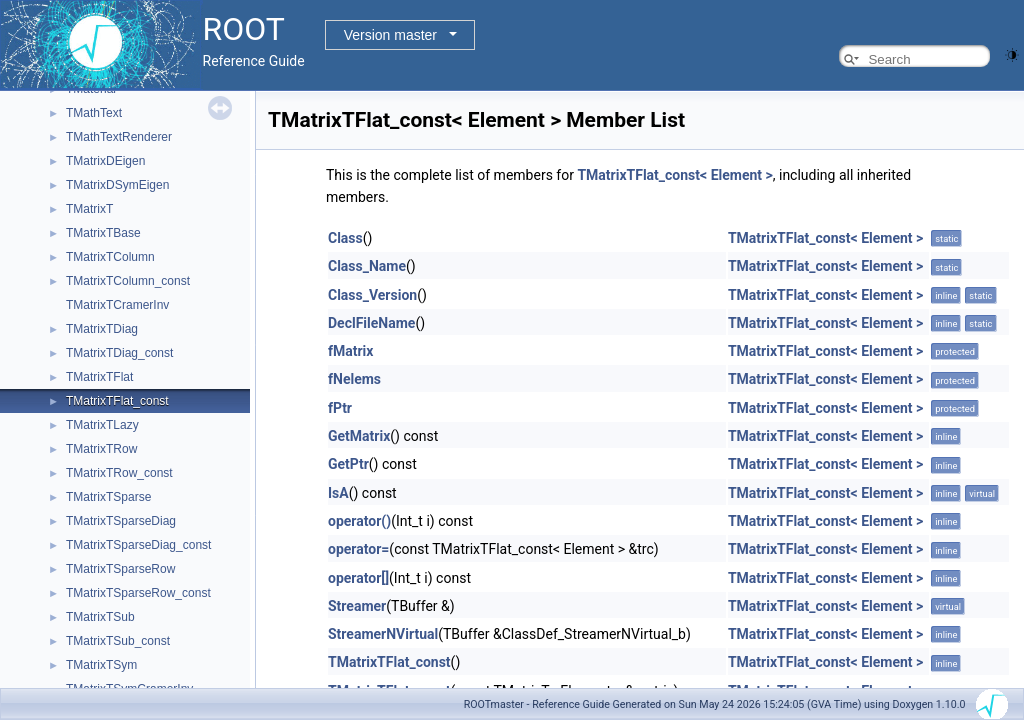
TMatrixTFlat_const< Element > (674, 175)
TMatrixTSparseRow (120, 569)
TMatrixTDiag (102, 329)
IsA (338, 493)
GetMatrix (359, 436)
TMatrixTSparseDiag (121, 521)
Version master (390, 35)
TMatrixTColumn (110, 257)
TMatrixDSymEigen (117, 185)
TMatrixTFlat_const (117, 401)
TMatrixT (89, 209)
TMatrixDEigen (105, 161)
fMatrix (350, 351)
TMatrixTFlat (99, 377)
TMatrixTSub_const (118, 641)
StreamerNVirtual (383, 634)
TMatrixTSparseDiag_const (138, 545)
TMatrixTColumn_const (128, 281)
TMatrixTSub (100, 617)
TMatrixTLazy (102, 425)
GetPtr (348, 464)
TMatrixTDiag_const (119, 353)
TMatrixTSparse (108, 497)
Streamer (357, 606)
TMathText (94, 113)
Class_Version (372, 295)
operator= (358, 549)
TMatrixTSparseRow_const (138, 593)
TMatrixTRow (101, 449)
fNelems (354, 379)
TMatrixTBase (103, 233)
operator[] (358, 578)
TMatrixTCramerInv (117, 305)
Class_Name (367, 266)
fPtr (340, 408)
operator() (359, 521)
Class (345, 238)
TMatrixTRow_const (119, 473)
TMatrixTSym (101, 665)
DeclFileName (371, 323)
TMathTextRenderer (119, 137)
